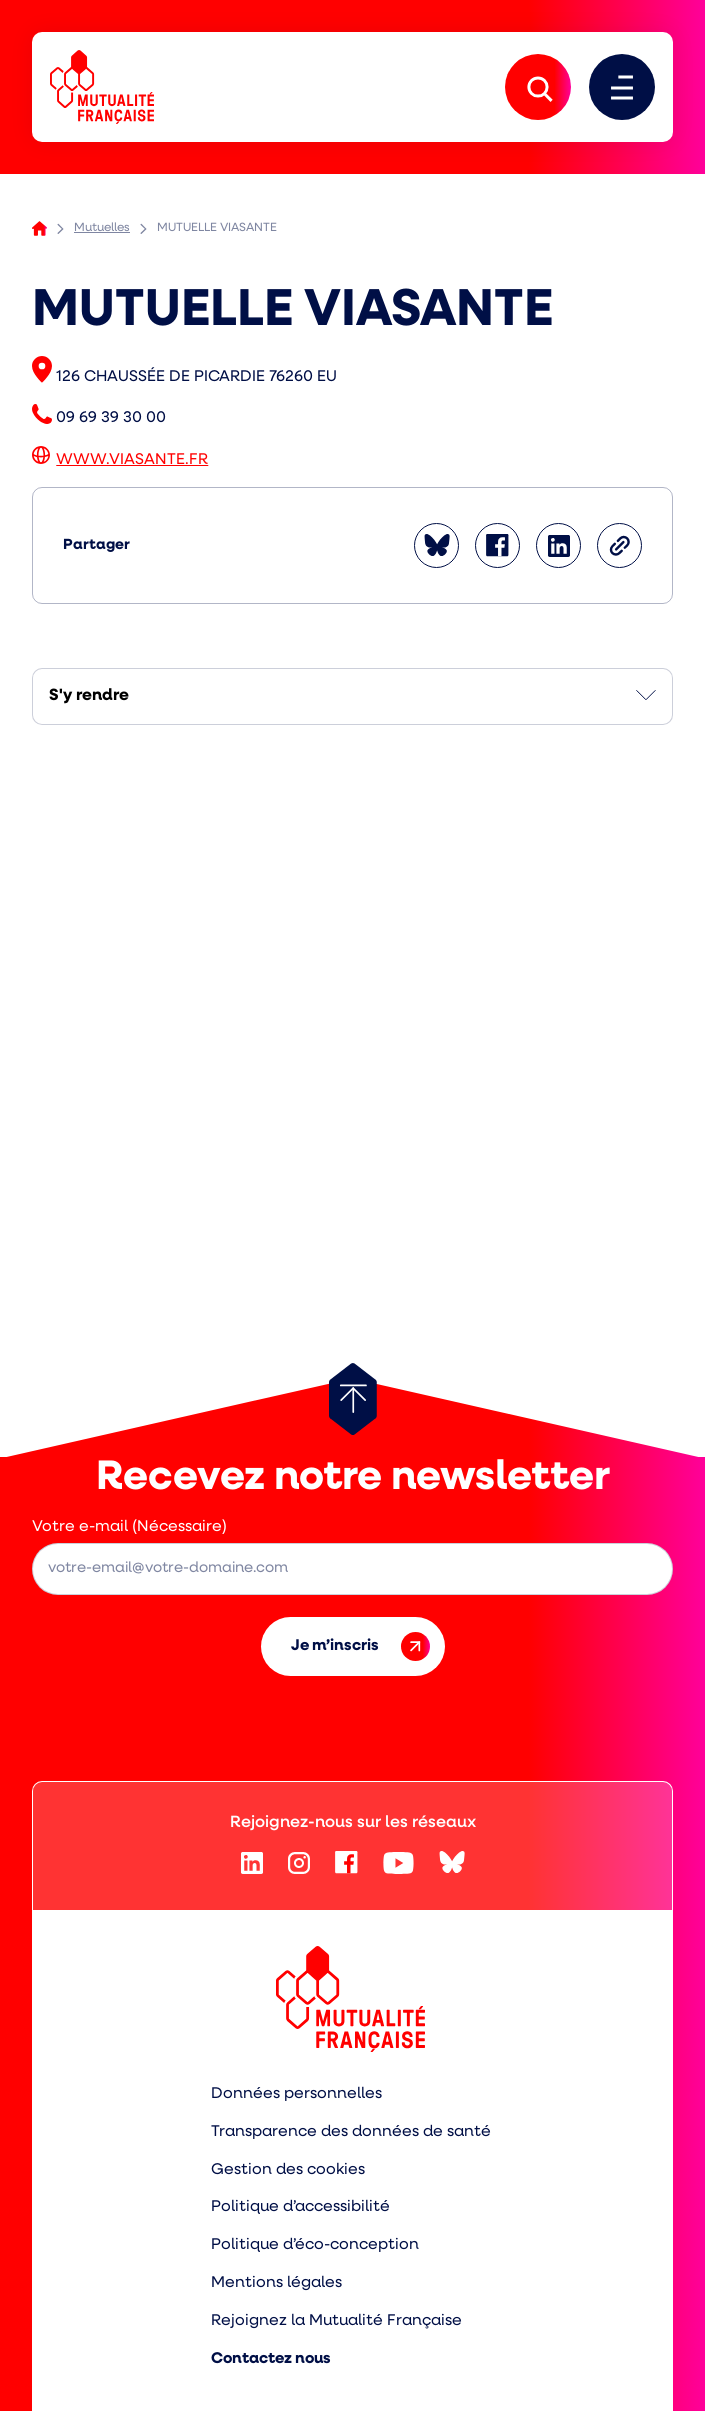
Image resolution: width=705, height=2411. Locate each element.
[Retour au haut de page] (353, 1399)
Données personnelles (296, 2094)
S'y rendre (89, 696)
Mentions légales (276, 2283)
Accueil (39, 228)
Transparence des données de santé (351, 2132)
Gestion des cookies (288, 2170)
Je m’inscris (360, 1646)
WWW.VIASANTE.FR (132, 460)
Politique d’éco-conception (315, 2245)
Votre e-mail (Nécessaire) (129, 1527)
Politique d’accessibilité (300, 2207)
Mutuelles (102, 228)
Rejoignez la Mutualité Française (336, 2321)
